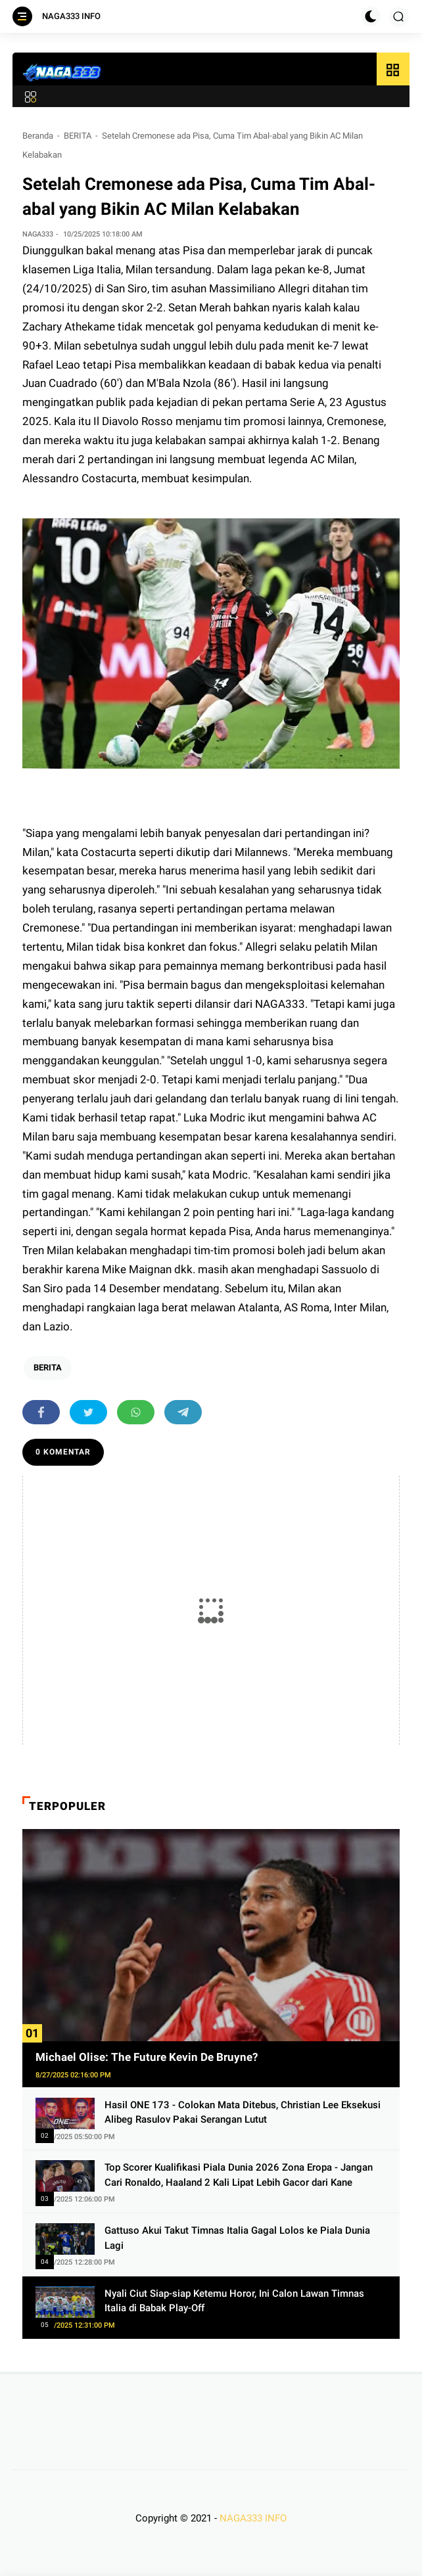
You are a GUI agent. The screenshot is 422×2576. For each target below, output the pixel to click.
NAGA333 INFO (71, 16)
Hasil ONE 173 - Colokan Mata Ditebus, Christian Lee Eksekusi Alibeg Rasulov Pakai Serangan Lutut (243, 2112)
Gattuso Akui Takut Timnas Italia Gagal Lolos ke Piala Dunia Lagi (237, 2238)
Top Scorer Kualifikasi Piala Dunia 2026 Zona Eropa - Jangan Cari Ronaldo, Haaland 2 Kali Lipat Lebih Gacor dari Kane (239, 2174)
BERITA (77, 136)
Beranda (37, 136)
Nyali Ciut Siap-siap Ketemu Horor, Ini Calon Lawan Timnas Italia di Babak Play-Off (234, 2301)
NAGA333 (280, 1003)
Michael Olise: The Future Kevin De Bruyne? (146, 2057)
